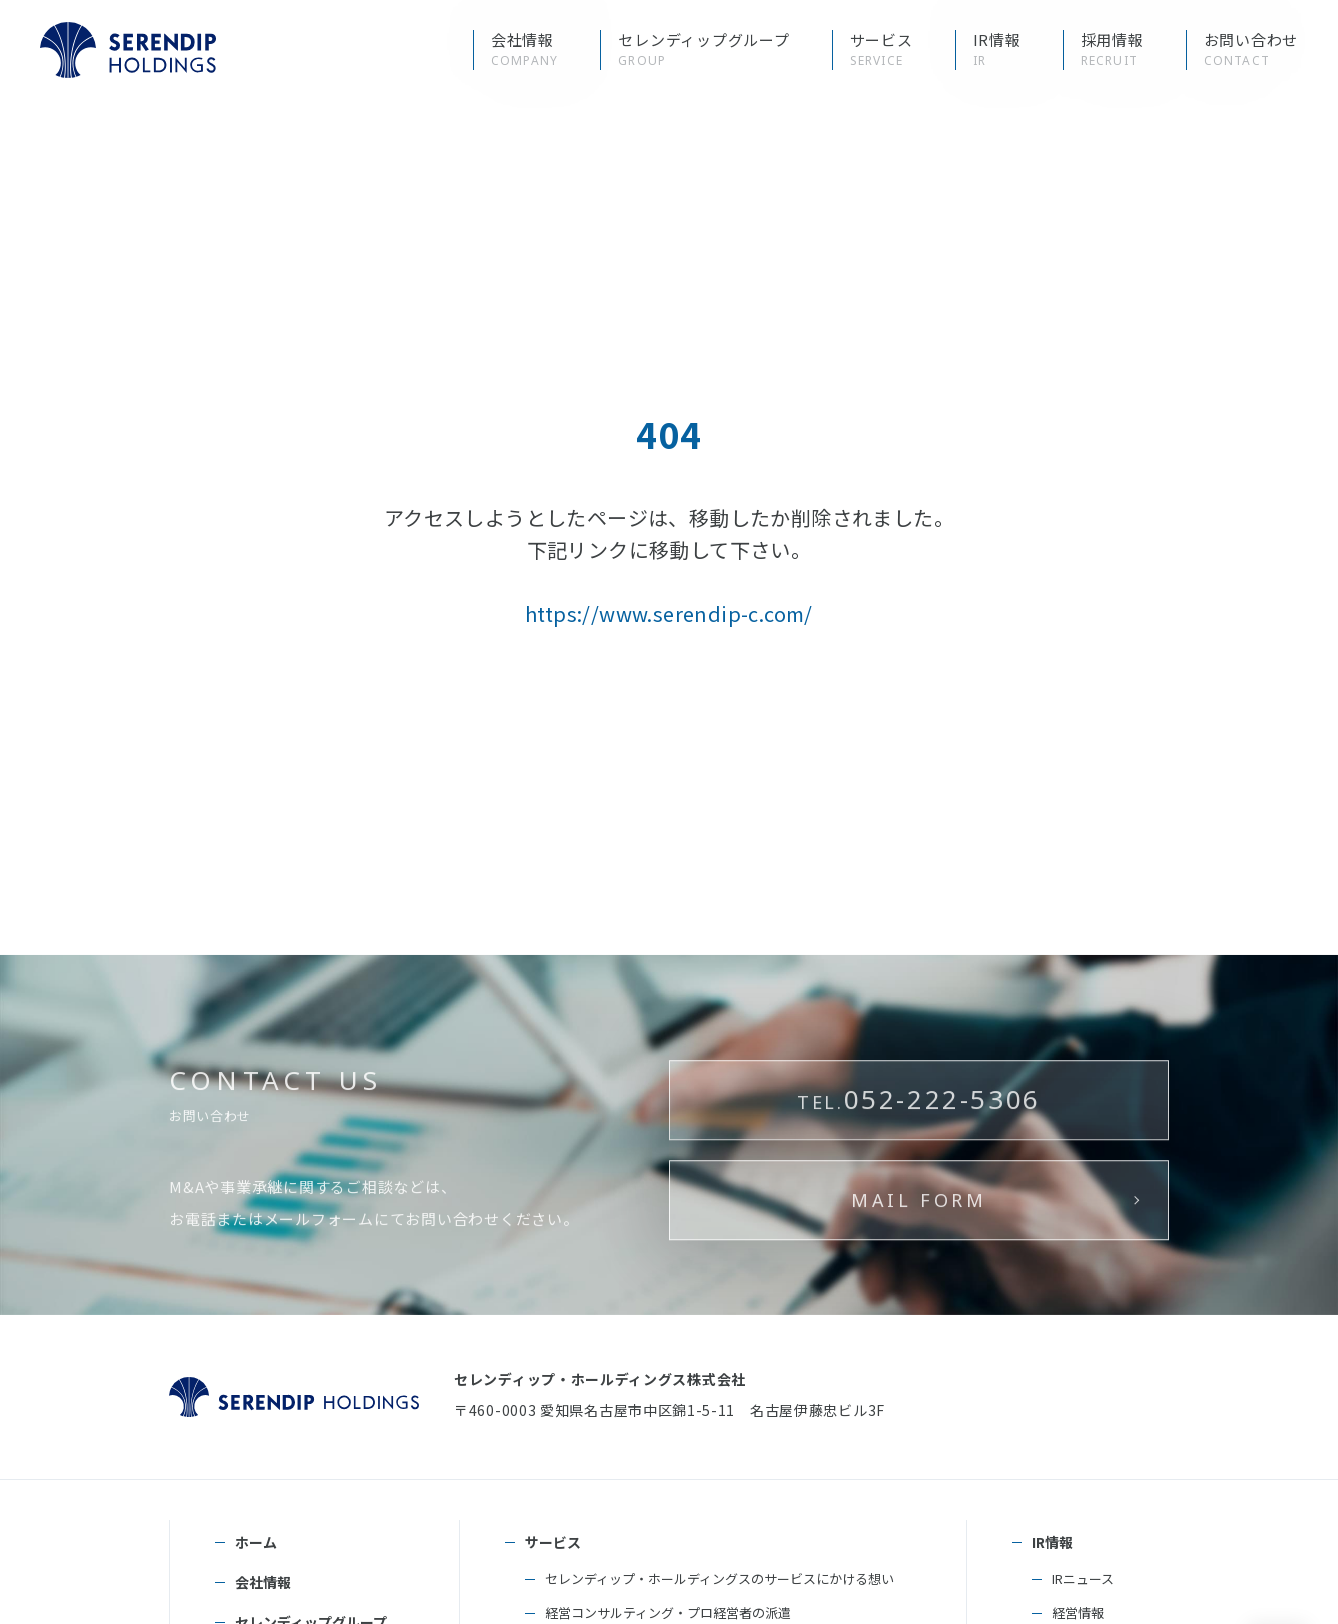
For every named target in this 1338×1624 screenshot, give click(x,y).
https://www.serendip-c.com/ (669, 613)
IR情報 (1052, 1542)
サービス (553, 1542)
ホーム (256, 1542)
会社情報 (263, 1582)
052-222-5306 (919, 1165)
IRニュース (1083, 1578)
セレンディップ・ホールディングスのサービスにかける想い (719, 1578)
